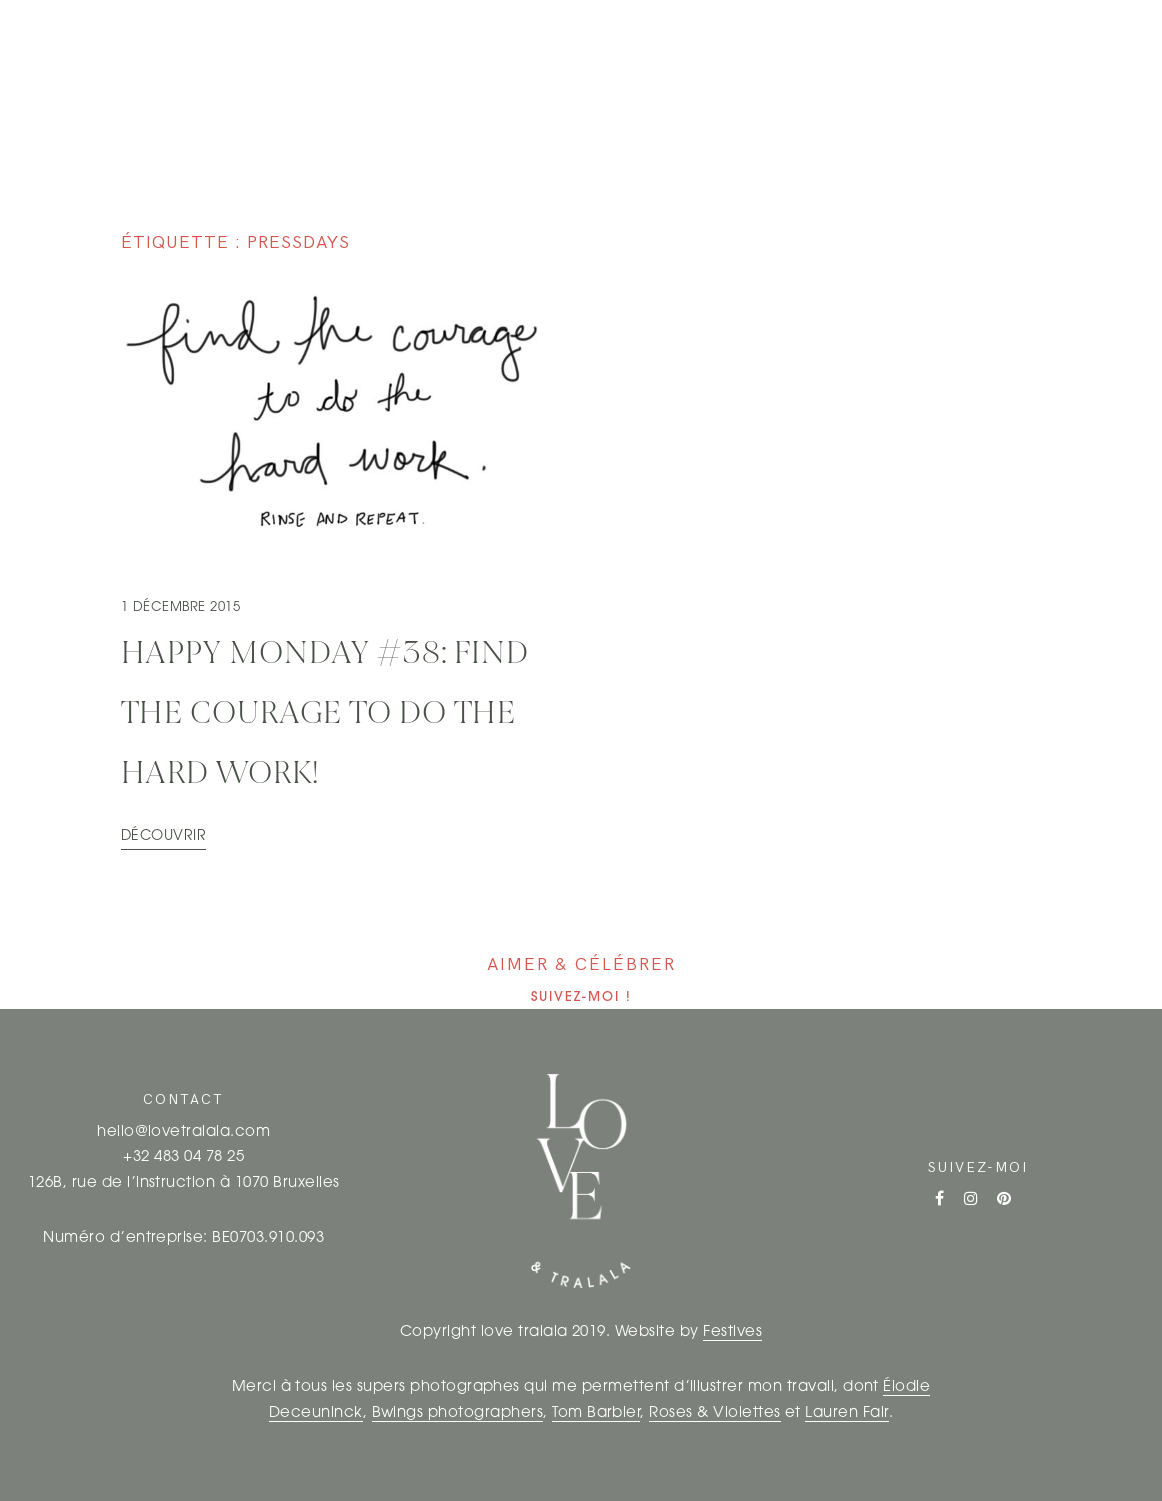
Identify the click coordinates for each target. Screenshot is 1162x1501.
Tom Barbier (596, 1413)
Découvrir (163, 836)
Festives (732, 1332)
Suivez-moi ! (581, 997)
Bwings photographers (458, 1413)
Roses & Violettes (714, 1413)
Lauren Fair (846, 1413)
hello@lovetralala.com (183, 1132)
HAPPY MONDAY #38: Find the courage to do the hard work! (325, 715)
